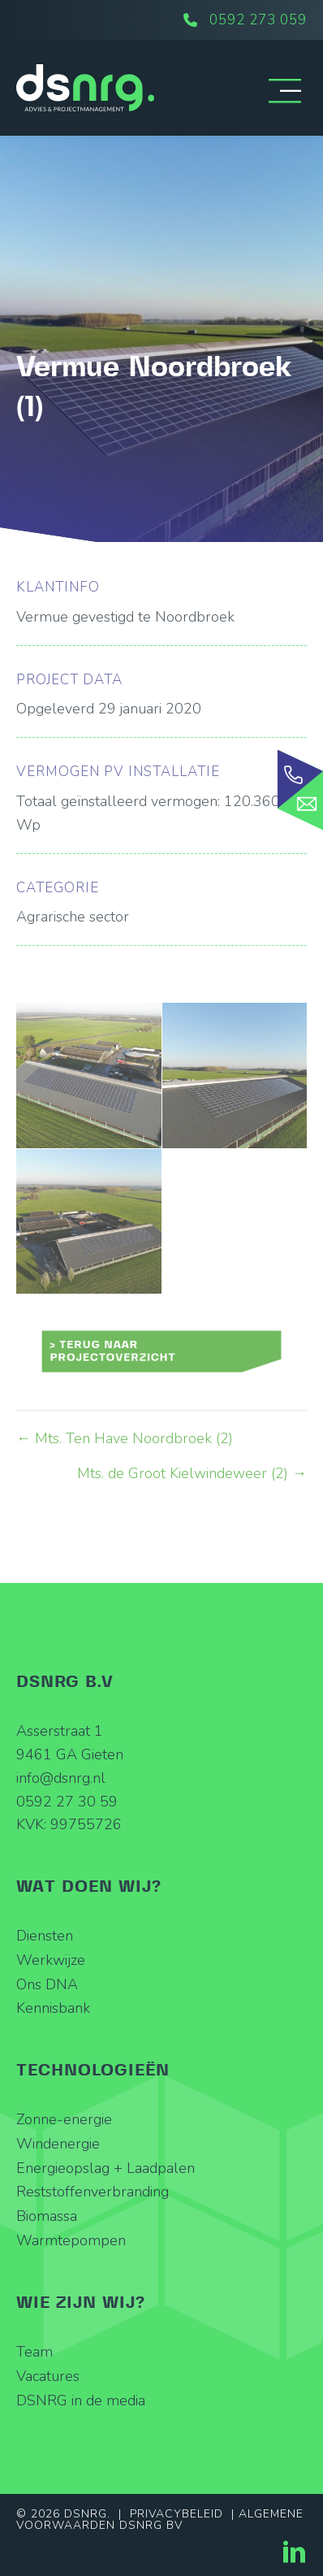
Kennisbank (53, 2009)
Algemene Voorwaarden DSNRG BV (160, 2519)
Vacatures (48, 2376)
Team (34, 2351)
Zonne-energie (64, 2119)
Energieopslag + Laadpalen (105, 2168)
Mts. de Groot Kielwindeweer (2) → (192, 1473)
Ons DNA (47, 1984)
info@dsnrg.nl (61, 1778)
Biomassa (46, 2217)
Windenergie (58, 2143)
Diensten (44, 1935)
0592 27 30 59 (67, 1801)
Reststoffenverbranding (92, 2192)
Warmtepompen (71, 2240)
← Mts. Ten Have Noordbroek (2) (124, 1438)
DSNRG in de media (80, 2400)
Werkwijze (50, 1960)
